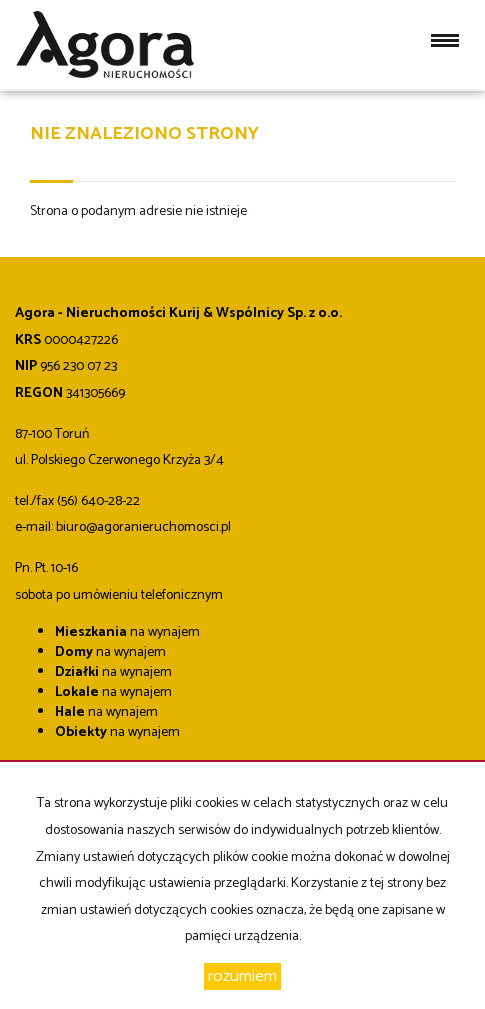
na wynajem (127, 632)
